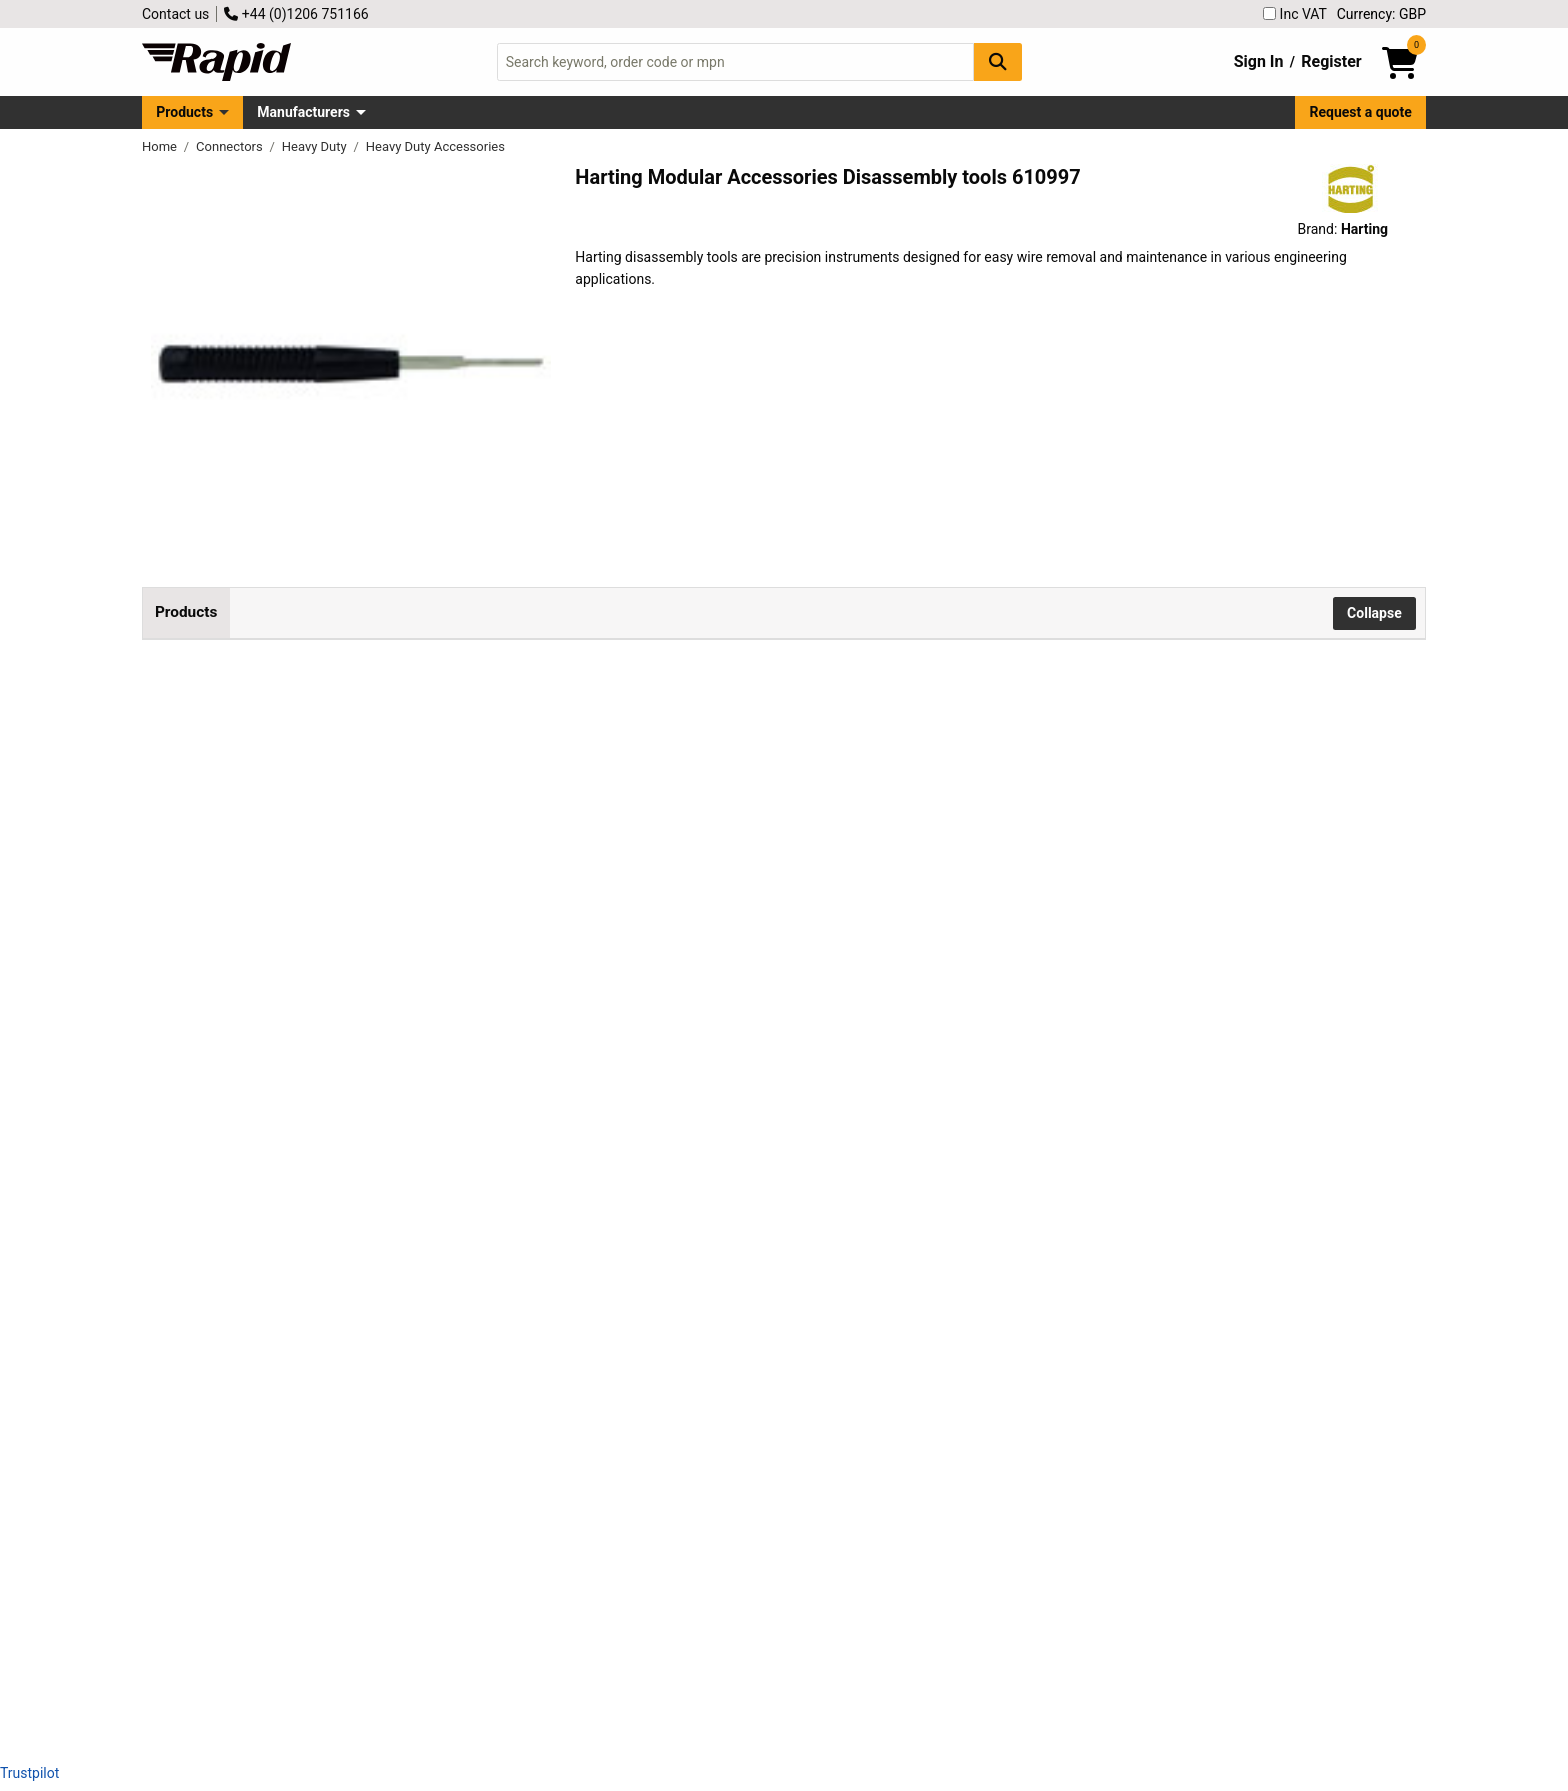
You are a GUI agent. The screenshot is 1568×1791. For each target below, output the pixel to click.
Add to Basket (877, 763)
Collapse (1374, 613)
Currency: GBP (1381, 14)
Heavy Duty (316, 146)
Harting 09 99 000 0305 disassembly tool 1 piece (454, 1119)
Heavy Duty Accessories (435, 146)
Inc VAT (1295, 14)
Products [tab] (186, 612)
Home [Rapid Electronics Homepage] (161, 146)
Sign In (1259, 61)
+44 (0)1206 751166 (296, 14)
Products (184, 112)
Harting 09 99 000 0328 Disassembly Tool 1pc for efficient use (495, 1412)
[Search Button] (998, 61)
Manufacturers (303, 112)
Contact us (175, 14)
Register (1331, 61)
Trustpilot (29, 1773)
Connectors (231, 146)
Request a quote (1361, 112)
